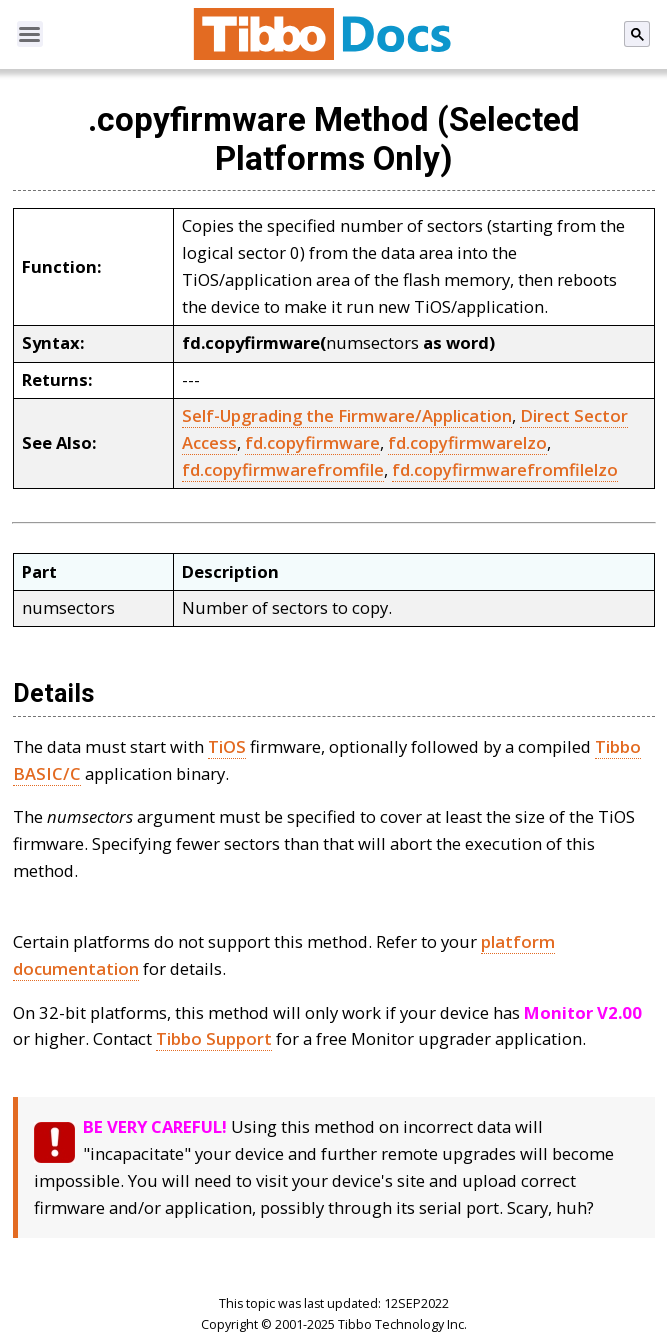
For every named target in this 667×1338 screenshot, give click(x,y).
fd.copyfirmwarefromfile (283, 469)
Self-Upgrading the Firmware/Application (347, 415)
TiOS (227, 746)
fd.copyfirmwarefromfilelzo (505, 469)
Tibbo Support (214, 1038)
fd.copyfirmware (312, 442)
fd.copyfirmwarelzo (467, 442)
